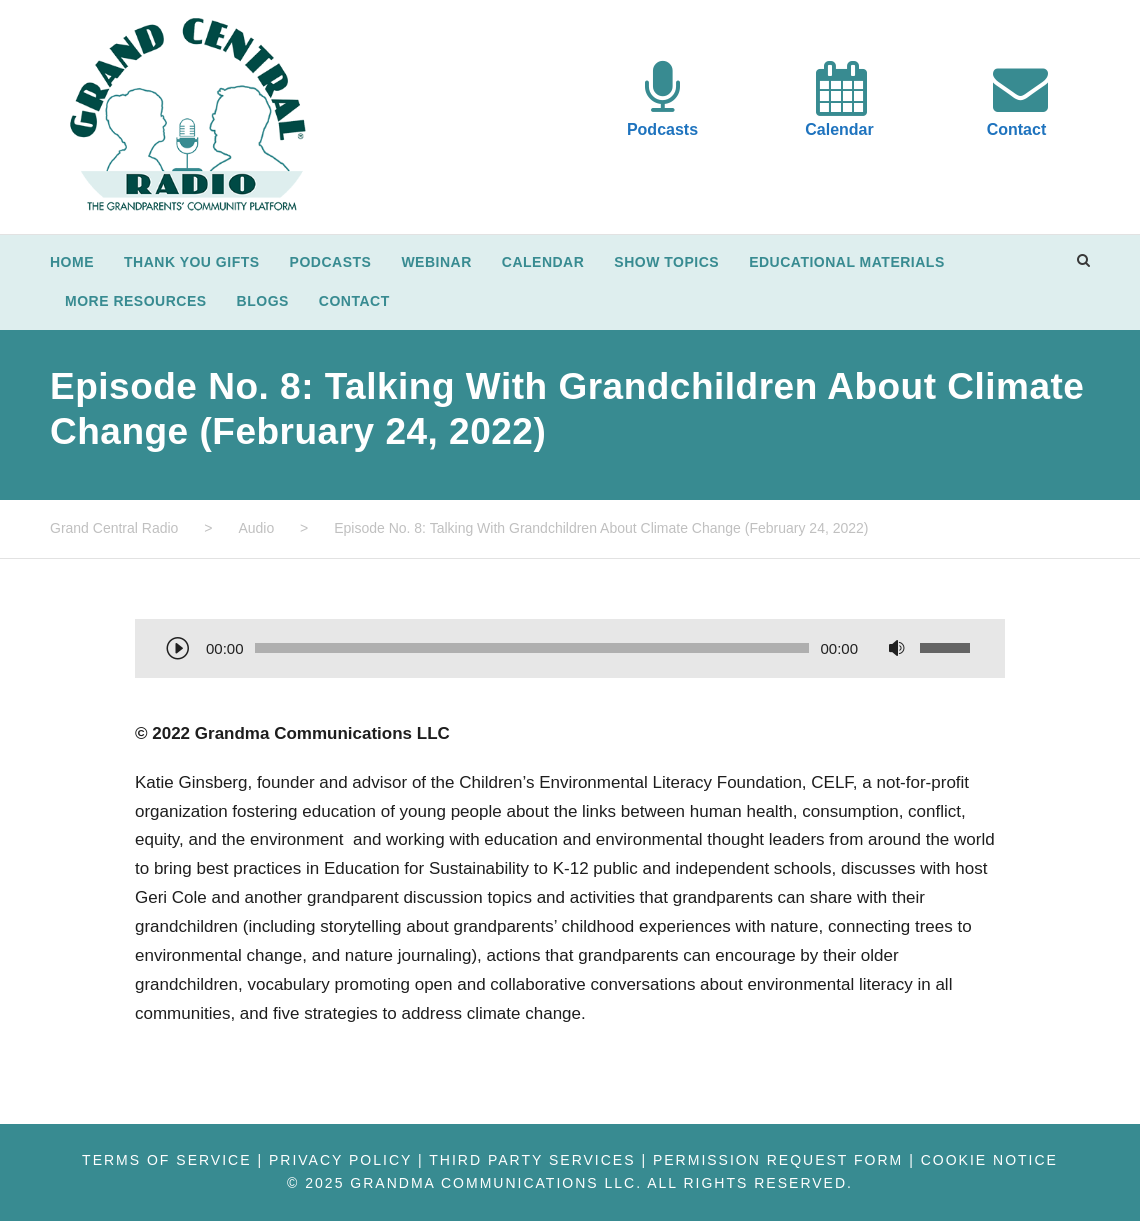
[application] (570, 650)
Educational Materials (847, 262)
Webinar (436, 262)
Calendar (839, 129)
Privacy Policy (340, 1160)
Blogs (263, 301)
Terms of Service (166, 1160)
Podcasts (662, 129)
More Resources (136, 301)
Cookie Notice (989, 1160)
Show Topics (666, 262)
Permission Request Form (778, 1160)
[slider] (532, 648)
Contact (1017, 129)
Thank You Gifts (192, 262)
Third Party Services (532, 1160)
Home (72, 262)
